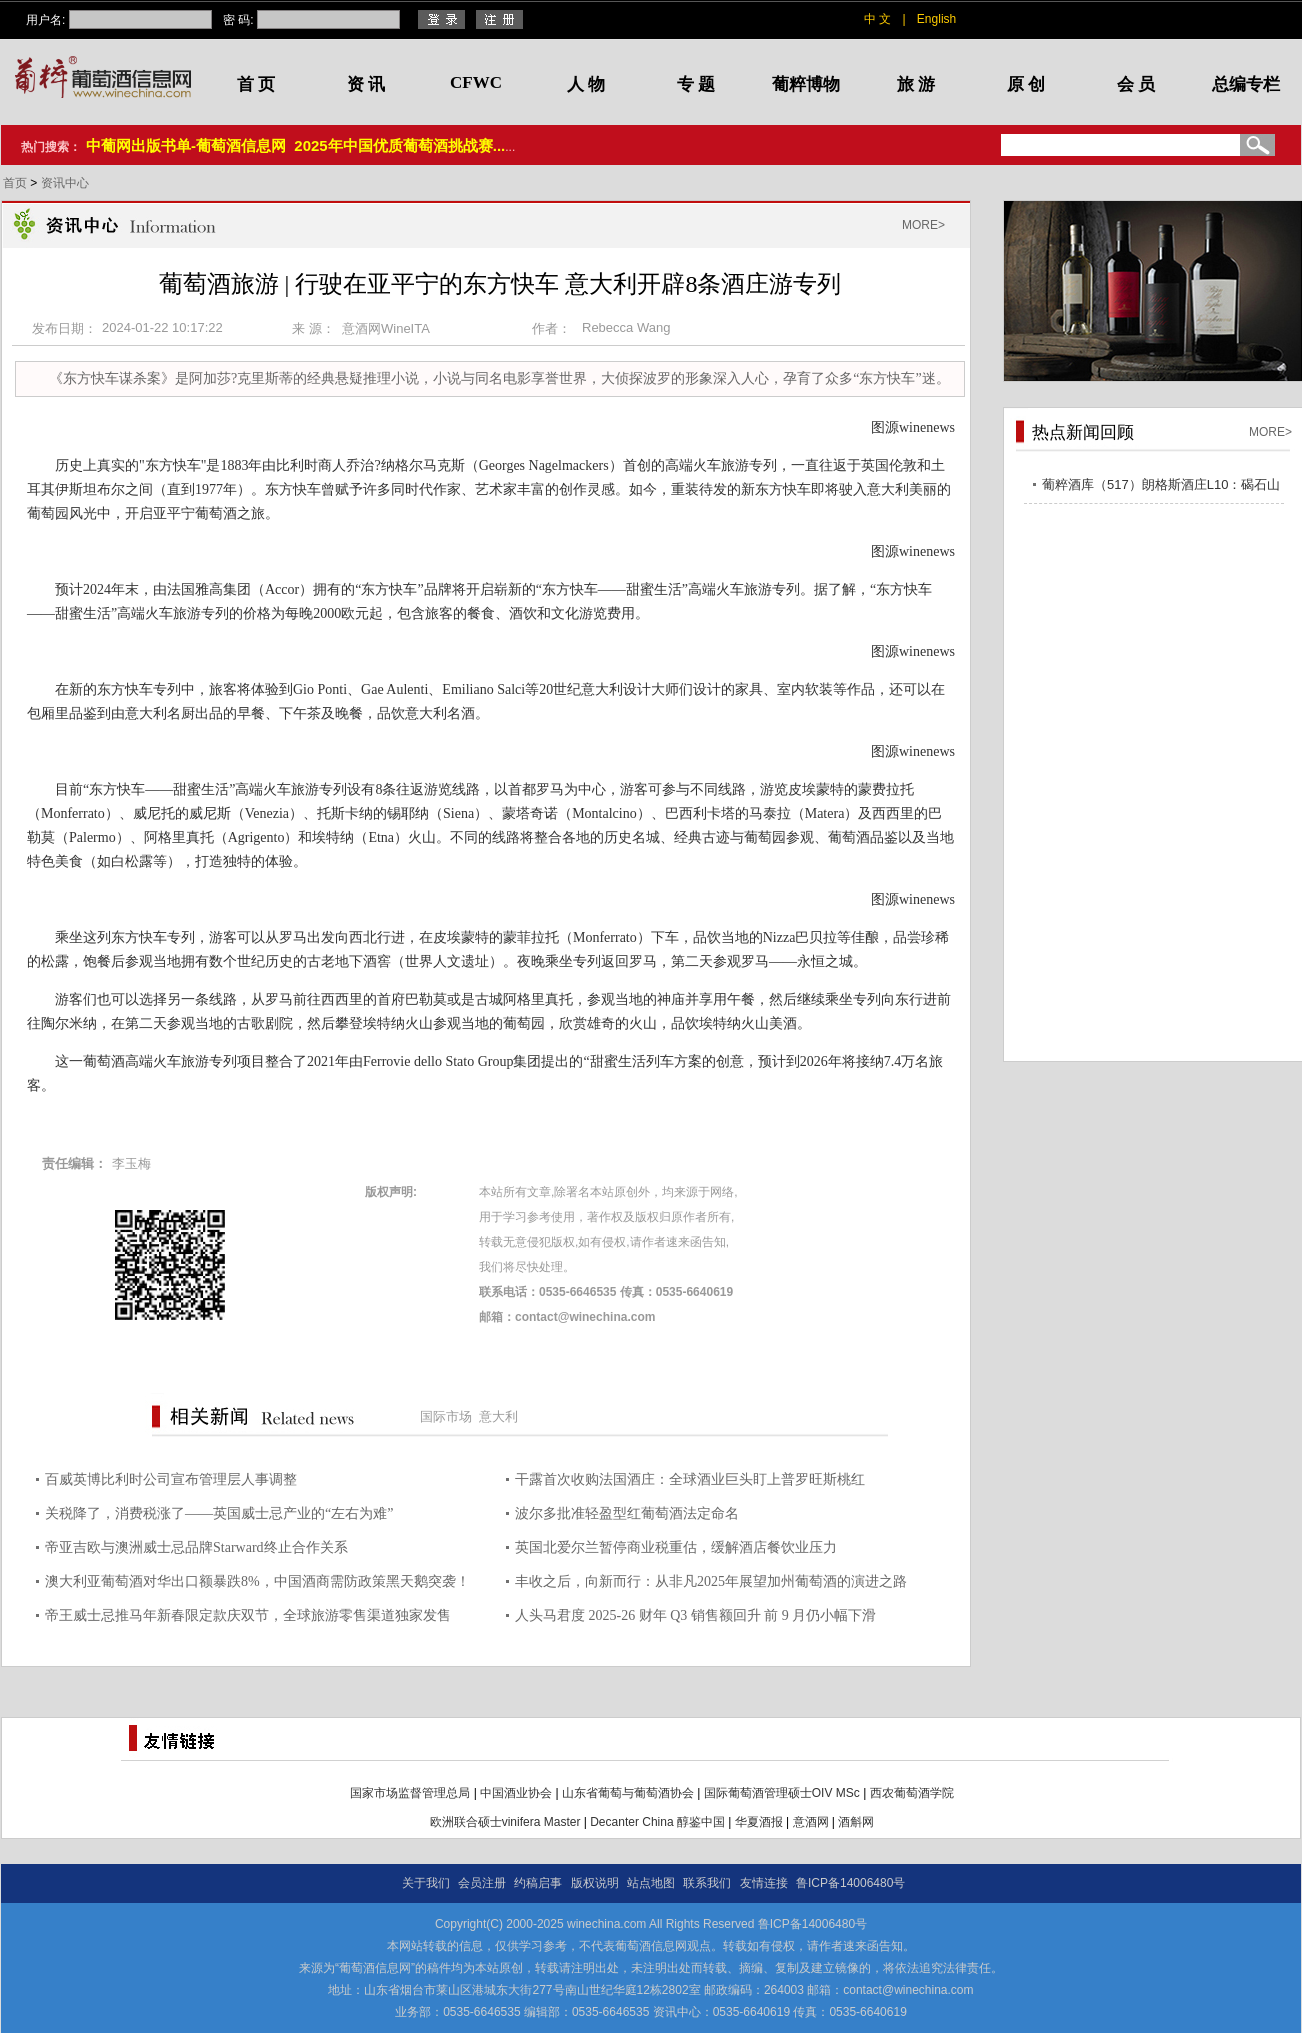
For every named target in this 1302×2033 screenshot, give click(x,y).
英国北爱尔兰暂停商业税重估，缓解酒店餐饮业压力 (676, 1547)
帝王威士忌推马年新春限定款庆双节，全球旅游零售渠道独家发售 (248, 1615)
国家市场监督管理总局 (410, 1793)
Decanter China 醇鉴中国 (657, 1822)
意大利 (498, 1416)
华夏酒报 (759, 1822)
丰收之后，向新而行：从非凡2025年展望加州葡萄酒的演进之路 (711, 1581)
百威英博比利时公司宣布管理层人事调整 (171, 1479)
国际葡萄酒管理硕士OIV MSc (782, 1793)
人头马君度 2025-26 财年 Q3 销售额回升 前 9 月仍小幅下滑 (695, 1615)
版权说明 (595, 1883)
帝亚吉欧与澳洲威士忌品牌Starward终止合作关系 (196, 1547)
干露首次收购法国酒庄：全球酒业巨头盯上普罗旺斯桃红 (690, 1479)
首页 (16, 183)
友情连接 (764, 1883)
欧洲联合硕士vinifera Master (505, 1822)
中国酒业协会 (516, 1793)
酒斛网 (856, 1822)
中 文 (877, 19)
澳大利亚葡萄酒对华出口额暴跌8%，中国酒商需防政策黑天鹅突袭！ (257, 1581)
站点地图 (651, 1883)
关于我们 (426, 1883)
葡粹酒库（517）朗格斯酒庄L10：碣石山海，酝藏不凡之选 (1161, 487)
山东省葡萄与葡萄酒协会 (628, 1793)
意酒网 (811, 1822)
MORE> (923, 225)
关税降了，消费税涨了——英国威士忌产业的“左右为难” (219, 1513)
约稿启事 (538, 1883)
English (936, 19)
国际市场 (446, 1416)
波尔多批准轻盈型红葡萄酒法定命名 (627, 1513)
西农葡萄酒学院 (912, 1793)
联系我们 (707, 1883)
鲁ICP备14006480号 (850, 1883)
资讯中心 (65, 183)
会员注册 (482, 1883)
